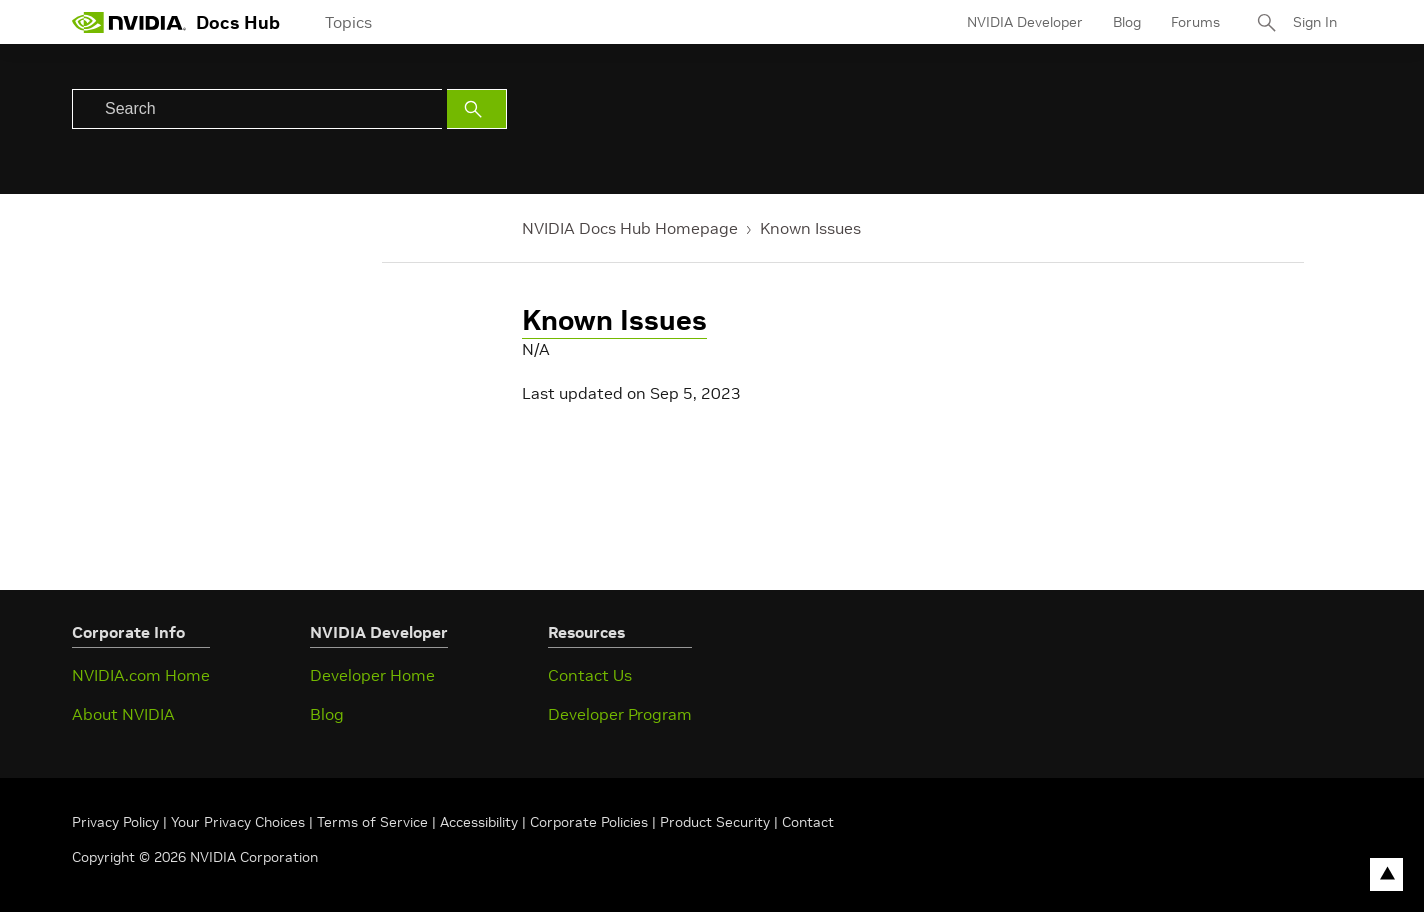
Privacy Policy (117, 822)
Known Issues (810, 228)
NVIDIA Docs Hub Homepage (630, 228)
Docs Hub (238, 22)
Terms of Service (372, 822)
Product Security (715, 822)
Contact (808, 822)
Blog (1127, 22)
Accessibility (479, 822)
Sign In (1315, 22)
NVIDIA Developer (1025, 22)
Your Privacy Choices (238, 822)
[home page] (129, 22)
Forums (1195, 22)
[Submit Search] (477, 109)
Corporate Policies (589, 822)
